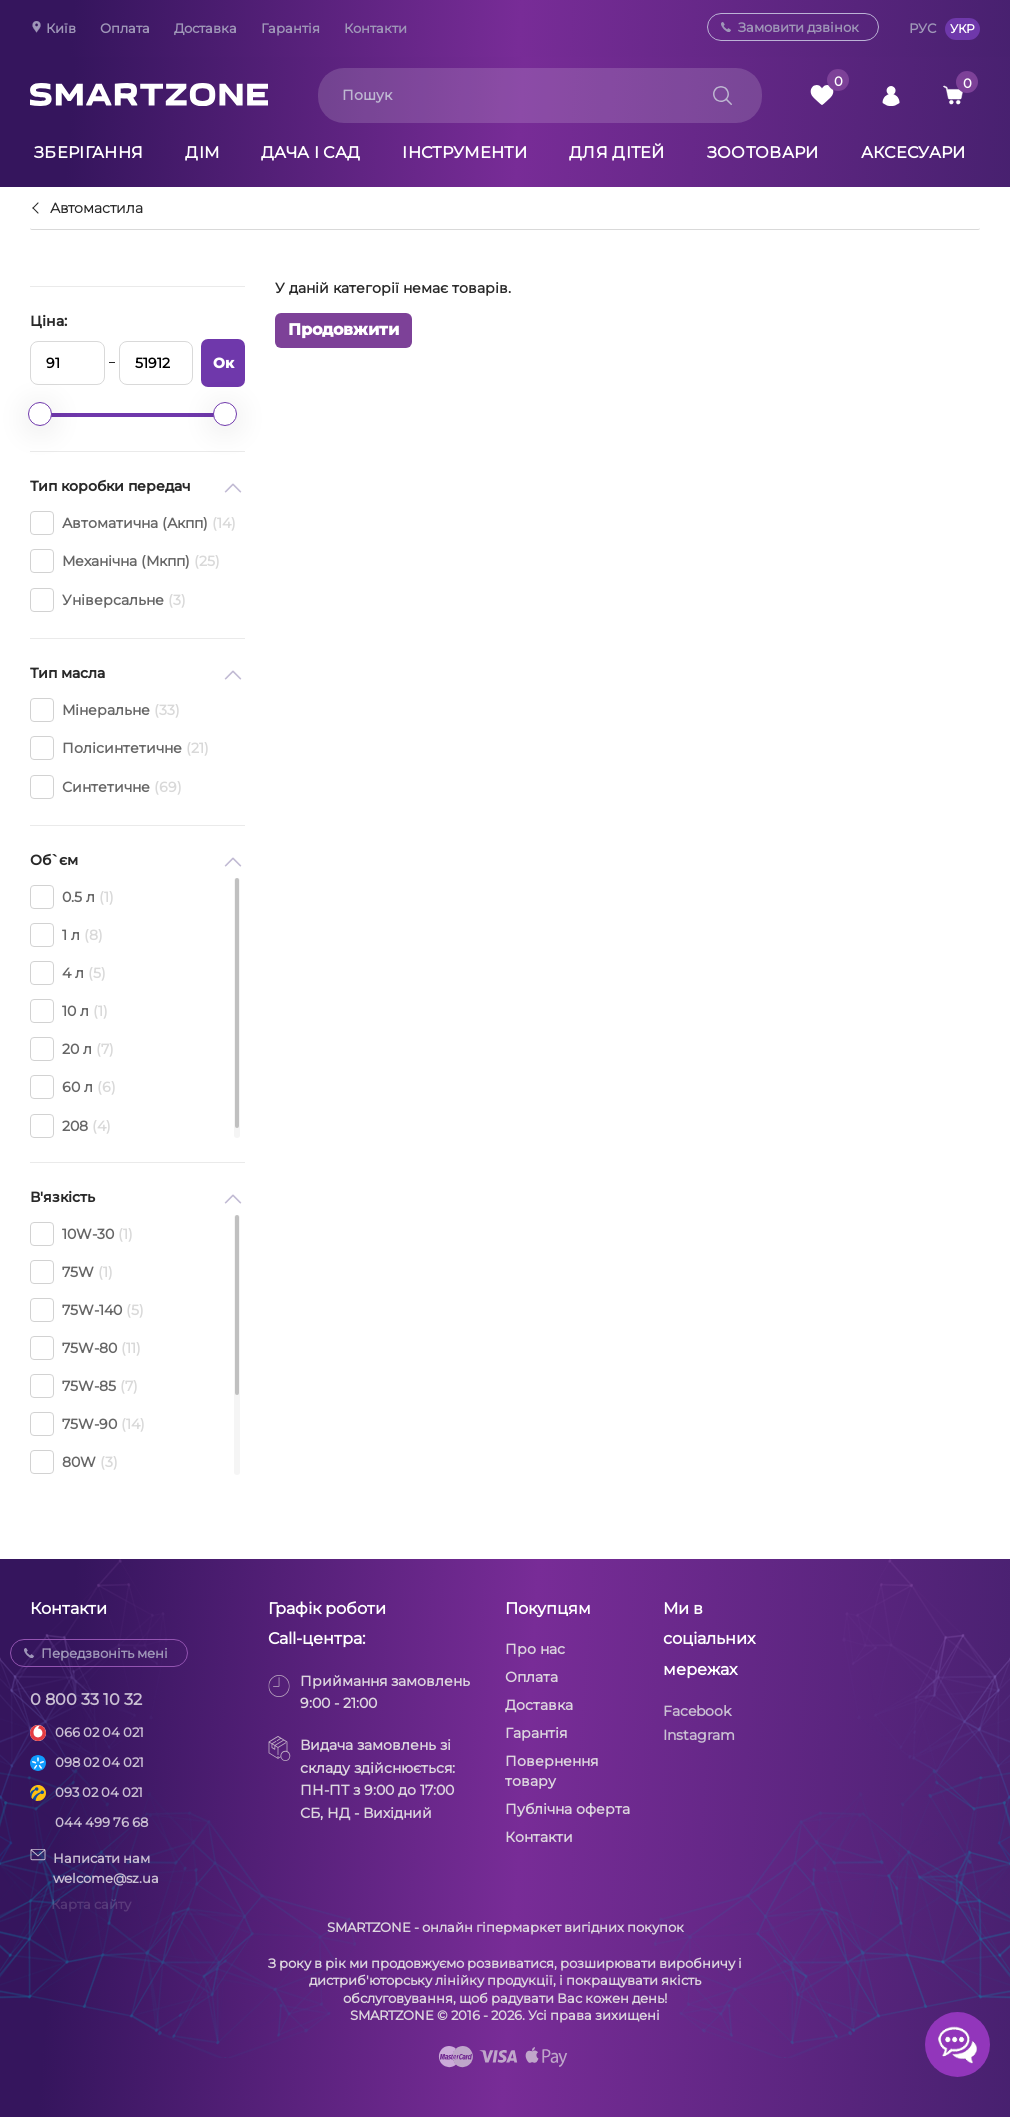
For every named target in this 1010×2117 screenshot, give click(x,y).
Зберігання (88, 152)
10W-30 (81, 1234)
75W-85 (84, 1386)
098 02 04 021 (99, 1762)
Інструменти (464, 152)
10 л (69, 1011)
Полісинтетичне (119, 748)
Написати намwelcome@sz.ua (94, 1867)
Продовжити (343, 329)
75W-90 (87, 1424)
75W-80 (85, 1348)
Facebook (697, 1711)
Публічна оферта (567, 1809)
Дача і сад (310, 152)
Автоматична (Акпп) (133, 523)
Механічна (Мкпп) (125, 561)
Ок (223, 363)
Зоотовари (763, 152)
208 (70, 1126)
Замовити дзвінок (798, 27)
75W (71, 1272)
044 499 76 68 (101, 1822)
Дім (202, 152)
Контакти (375, 28)
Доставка (205, 28)
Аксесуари (913, 152)
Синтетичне (106, 787)
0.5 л (72, 897)
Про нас (535, 1649)
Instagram (699, 1735)
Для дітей (617, 152)
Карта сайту (91, 1904)
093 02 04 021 (99, 1792)
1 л (66, 935)
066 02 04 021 (99, 1732)
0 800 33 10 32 (86, 1699)
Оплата (125, 28)
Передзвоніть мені (104, 1653)
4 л (68, 973)
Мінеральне (105, 710)
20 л (72, 1049)
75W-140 (87, 1310)
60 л (73, 1087)
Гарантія (290, 28)
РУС (922, 28)
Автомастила (96, 209)
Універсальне (108, 600)
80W (74, 1462)
